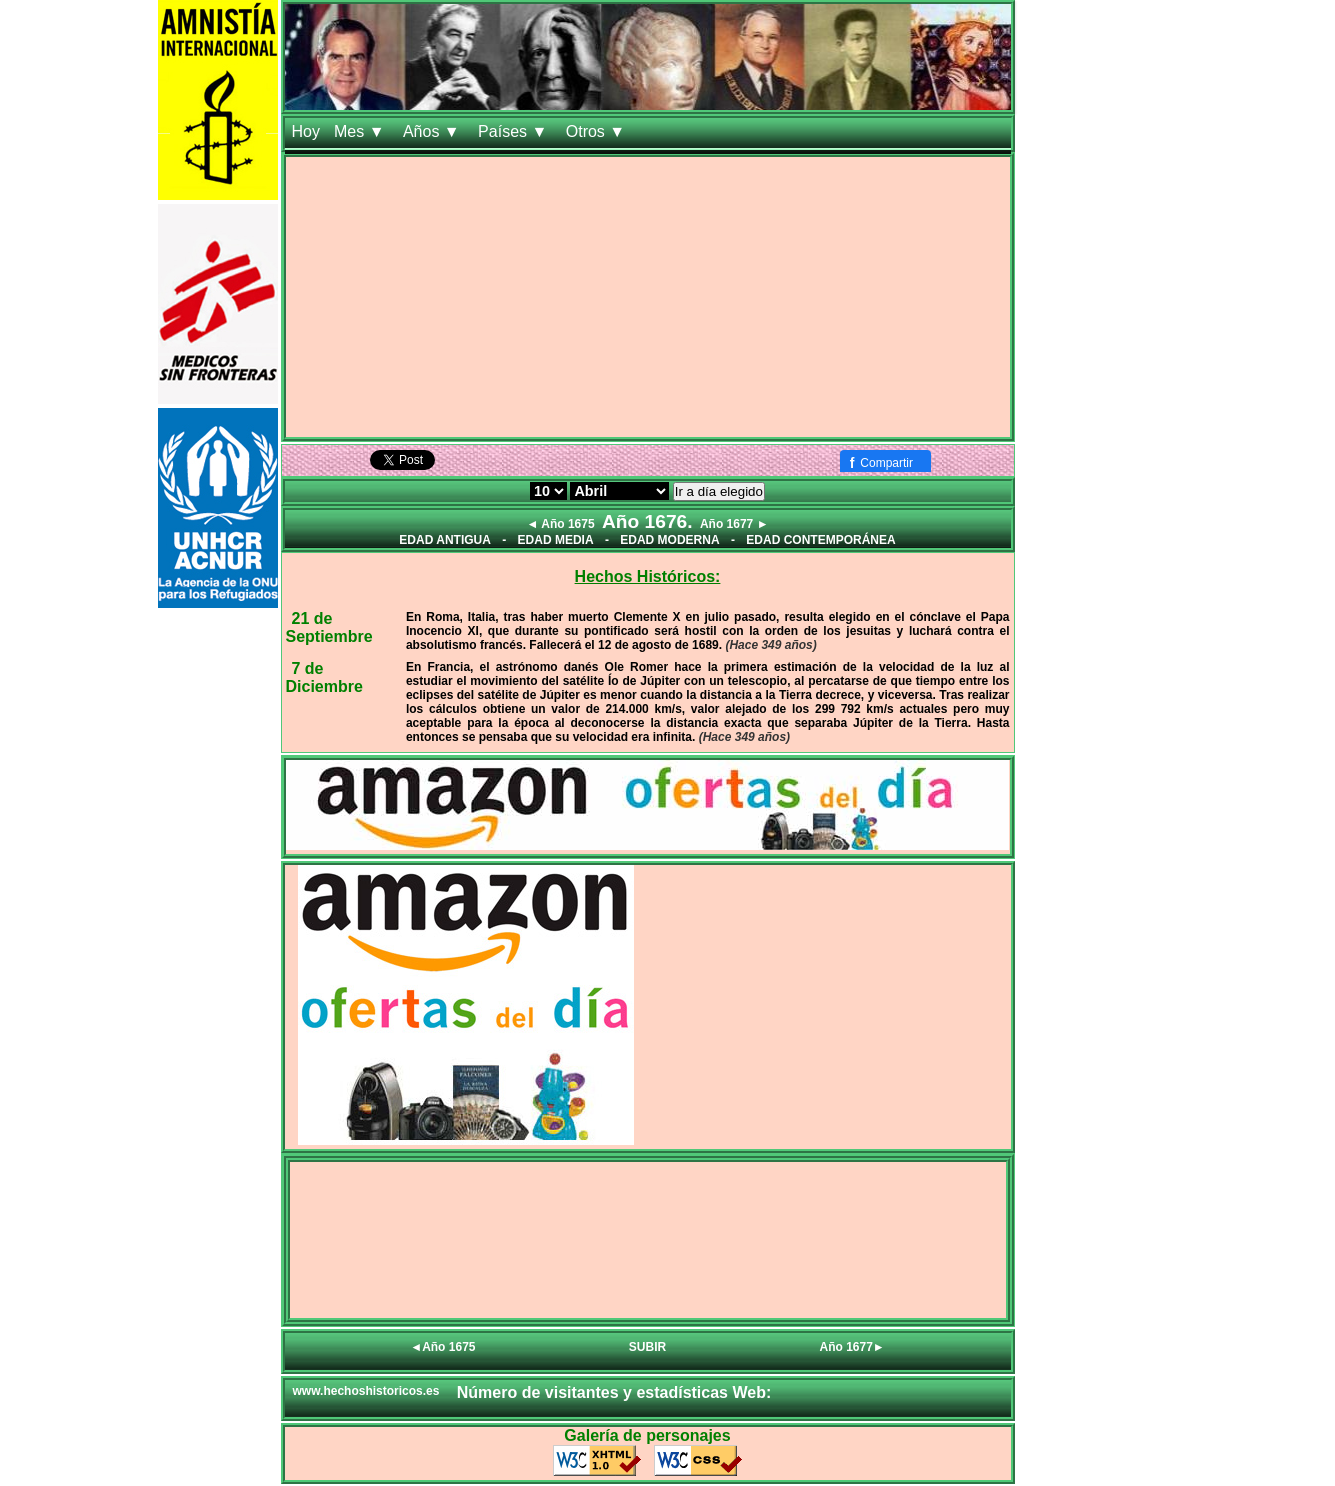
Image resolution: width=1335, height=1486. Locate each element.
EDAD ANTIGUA (445, 540)
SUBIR (647, 1347)
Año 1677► (852, 1347)
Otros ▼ (598, 131)
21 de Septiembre (329, 627)
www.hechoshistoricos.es (366, 1391)
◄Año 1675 (442, 1347)
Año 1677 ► (734, 524)
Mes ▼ (361, 131)
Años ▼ (433, 131)
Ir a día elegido (719, 491)
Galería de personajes (647, 1435)
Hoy (306, 131)
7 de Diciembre (324, 677)
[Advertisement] (648, 297)
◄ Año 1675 (560, 524)
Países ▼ (515, 131)
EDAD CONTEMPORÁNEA (820, 540)
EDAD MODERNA (669, 540)
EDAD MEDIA (556, 540)
